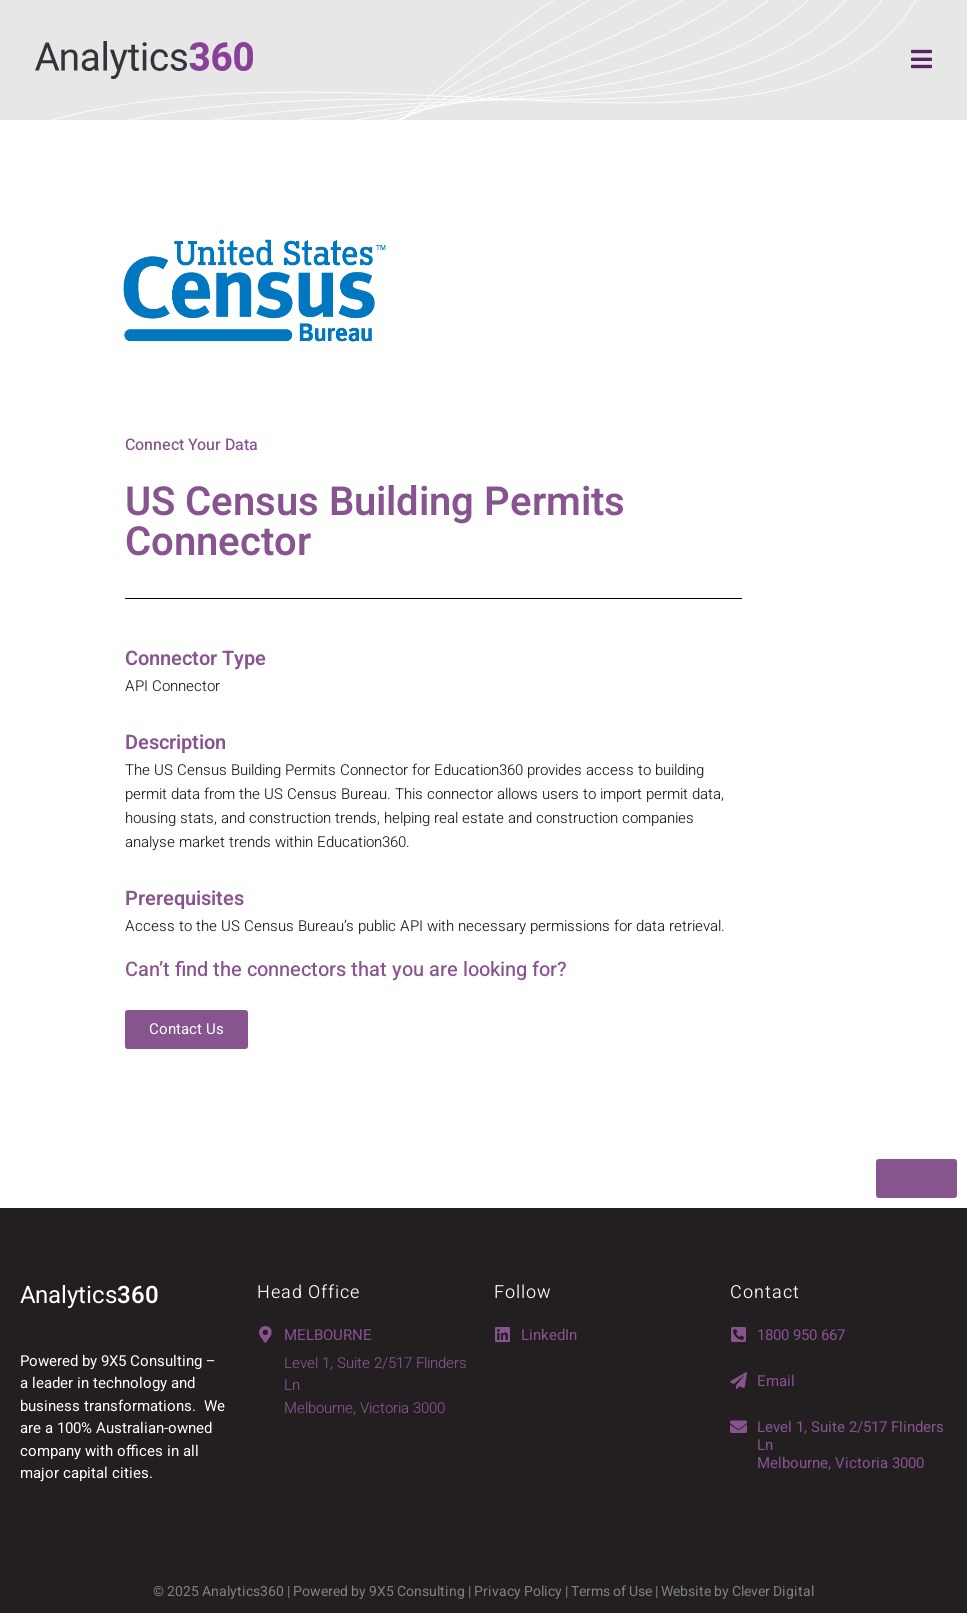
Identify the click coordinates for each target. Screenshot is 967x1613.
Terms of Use (613, 1591)
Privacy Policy (518, 1591)
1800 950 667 (801, 1335)
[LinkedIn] (502, 1334)
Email (776, 1381)
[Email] (738, 1380)
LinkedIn (549, 1335)
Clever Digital (773, 1591)
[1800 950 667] (738, 1334)
